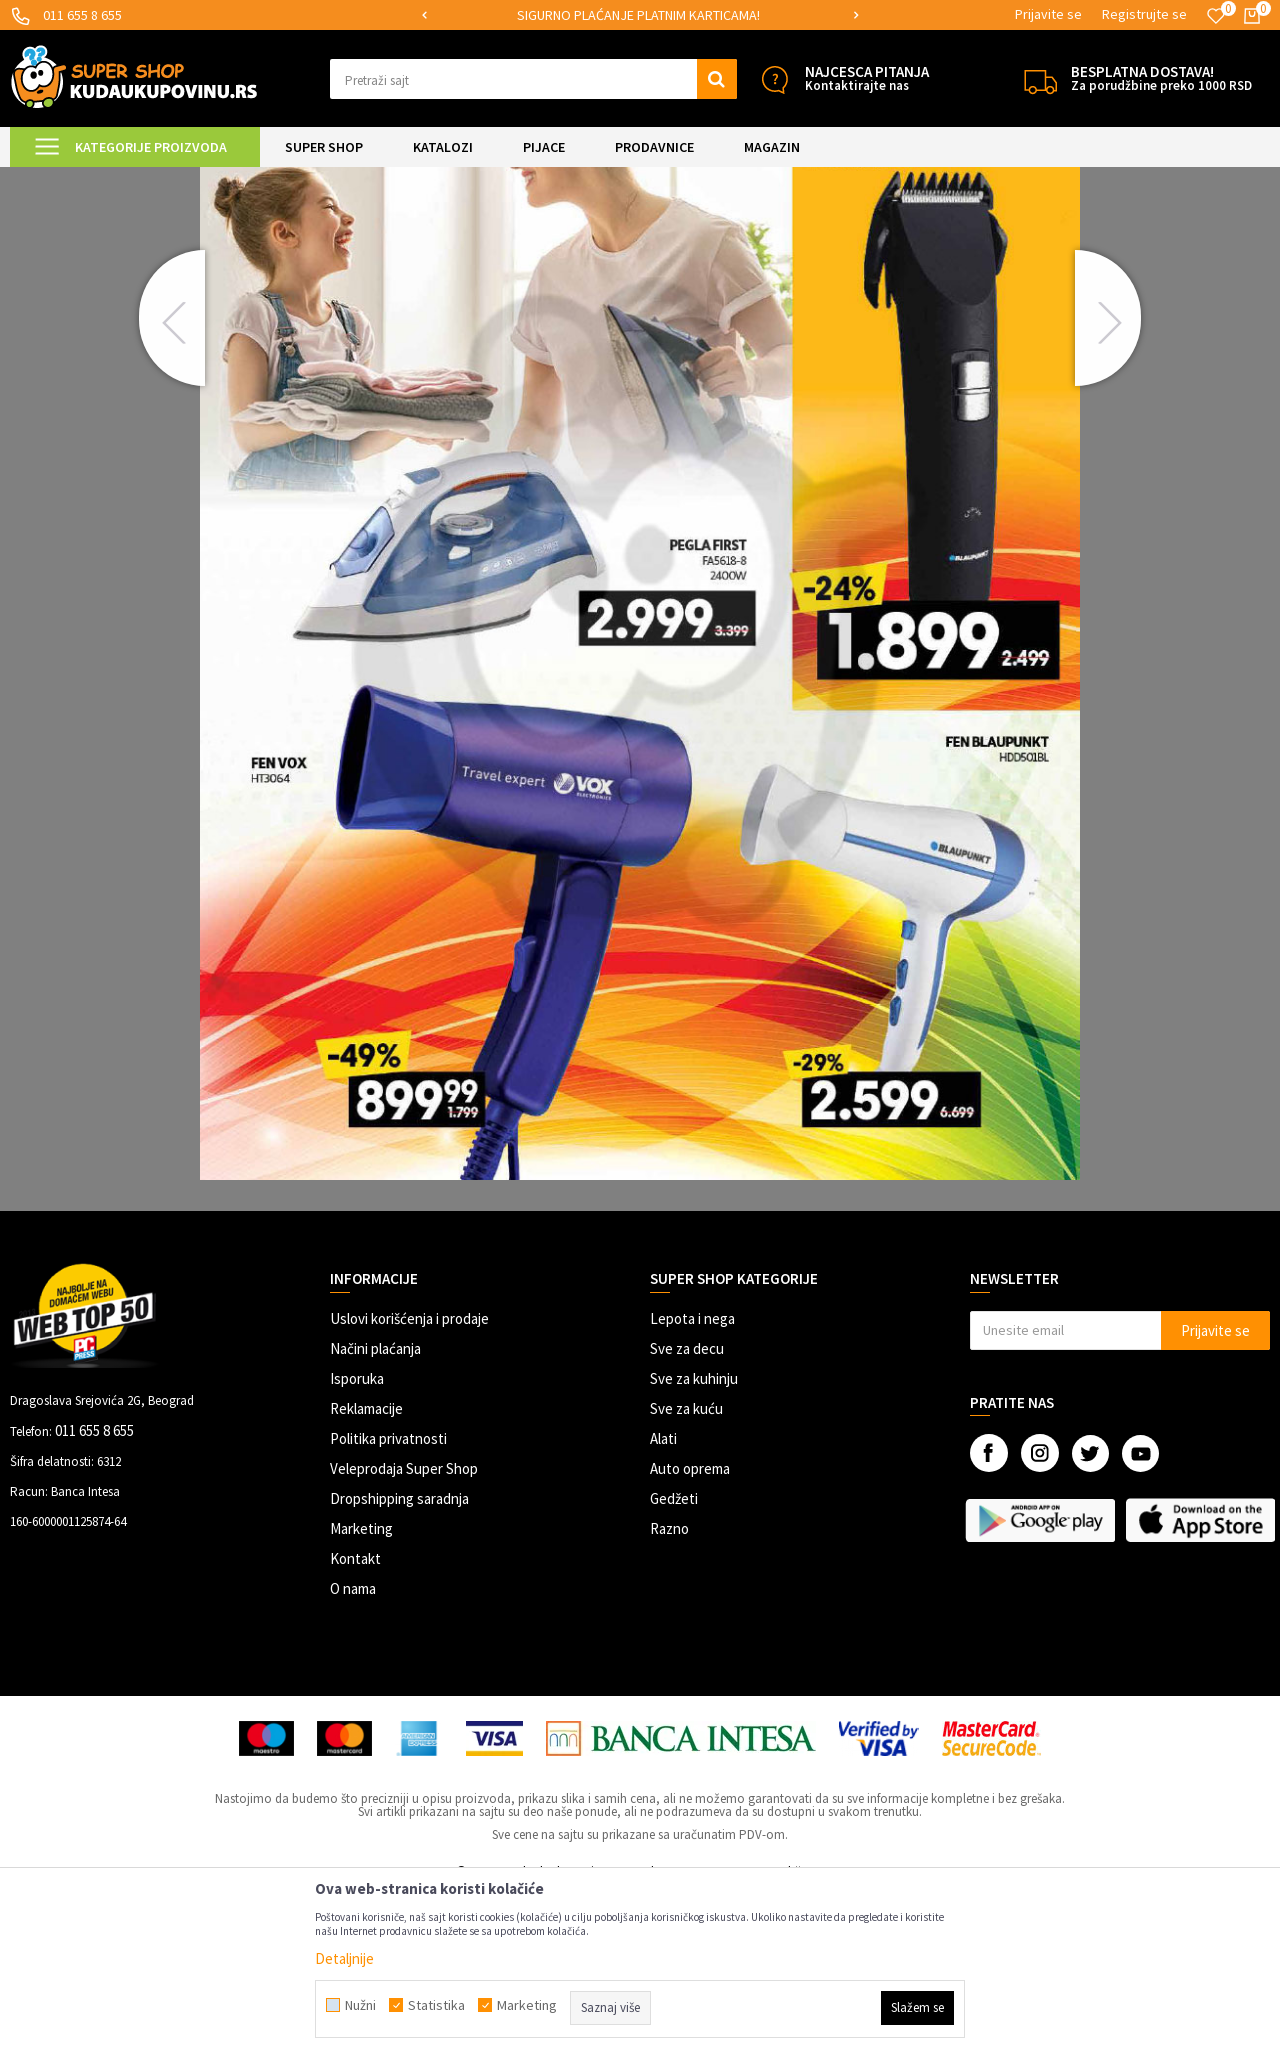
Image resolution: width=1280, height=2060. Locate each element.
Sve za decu (687, 1515)
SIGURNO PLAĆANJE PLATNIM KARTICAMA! (638, 15)
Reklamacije (366, 1575)
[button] (533, 79)
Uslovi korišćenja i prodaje (409, 1485)
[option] (640, 15)
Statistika (436, 2005)
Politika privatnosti (388, 1605)
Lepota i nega (692, 1485)
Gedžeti (674, 1665)
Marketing (361, 1695)
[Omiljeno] (1216, 16)
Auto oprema (690, 1635)
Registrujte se (1144, 14)
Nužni (360, 2005)
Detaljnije (344, 1958)
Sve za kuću (686, 1575)
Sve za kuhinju (694, 1545)
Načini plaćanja (375, 1515)
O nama (353, 1755)
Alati (663, 1605)
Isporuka (357, 1545)
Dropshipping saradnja (399, 1665)
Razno (669, 1695)
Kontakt (355, 1725)
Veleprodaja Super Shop (404, 1635)
